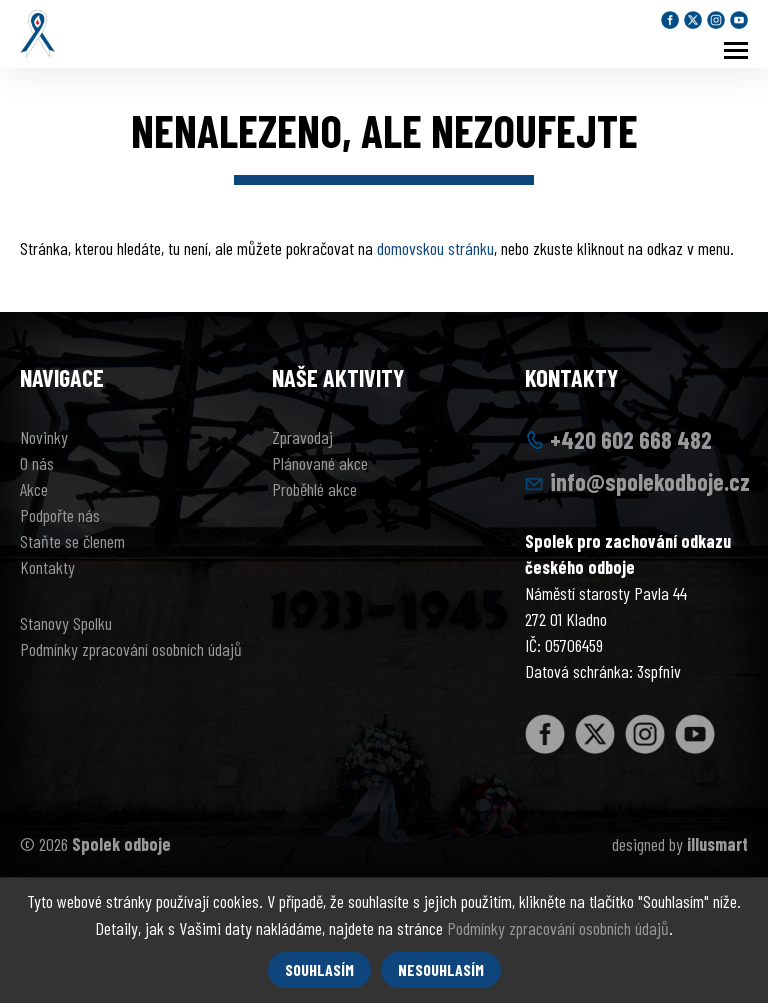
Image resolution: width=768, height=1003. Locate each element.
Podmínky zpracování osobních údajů (131, 649)
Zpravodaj (302, 437)
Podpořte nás (60, 515)
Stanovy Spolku (66, 623)
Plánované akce (320, 463)
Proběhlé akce (314, 489)
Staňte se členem (72, 541)
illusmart (717, 844)
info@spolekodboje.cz (650, 481)
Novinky (44, 437)
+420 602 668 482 (631, 439)
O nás (37, 463)
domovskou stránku (435, 248)
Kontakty (47, 567)
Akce (34, 489)
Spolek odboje (121, 844)
